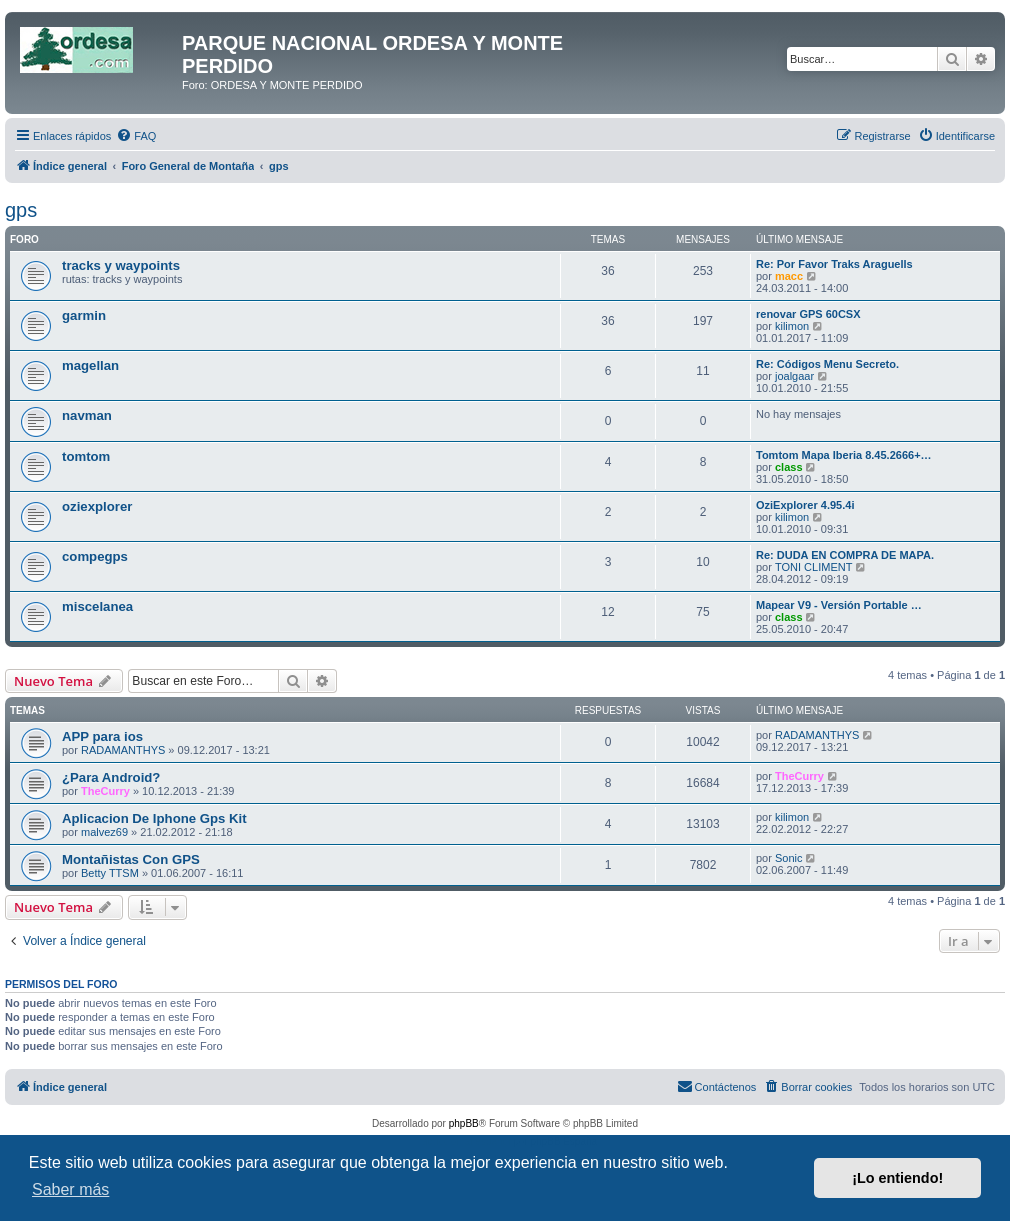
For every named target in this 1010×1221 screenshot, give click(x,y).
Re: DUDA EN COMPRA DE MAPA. (845, 555)
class (789, 467)
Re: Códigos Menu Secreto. (827, 364)
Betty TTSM (110, 873)
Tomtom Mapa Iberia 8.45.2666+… (844, 455)
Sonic (789, 858)
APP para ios (102, 736)
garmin (84, 315)
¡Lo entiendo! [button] (897, 1178)
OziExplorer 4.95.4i (805, 505)
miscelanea (97, 606)
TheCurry (105, 791)
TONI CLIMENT (813, 567)
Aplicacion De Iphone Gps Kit (154, 818)
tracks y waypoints (121, 265)
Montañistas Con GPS (131, 859)
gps (21, 210)
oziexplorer (97, 506)
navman (87, 415)
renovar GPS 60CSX (808, 314)
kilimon (792, 326)
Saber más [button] (70, 1189)
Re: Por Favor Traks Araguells (834, 264)
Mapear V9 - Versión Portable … (839, 605)
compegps (95, 556)
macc (789, 276)
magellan (90, 365)
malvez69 (104, 832)
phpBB (464, 1123)
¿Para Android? (111, 777)
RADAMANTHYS (123, 750)
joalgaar (794, 376)
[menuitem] (136, 136)
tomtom (86, 456)
